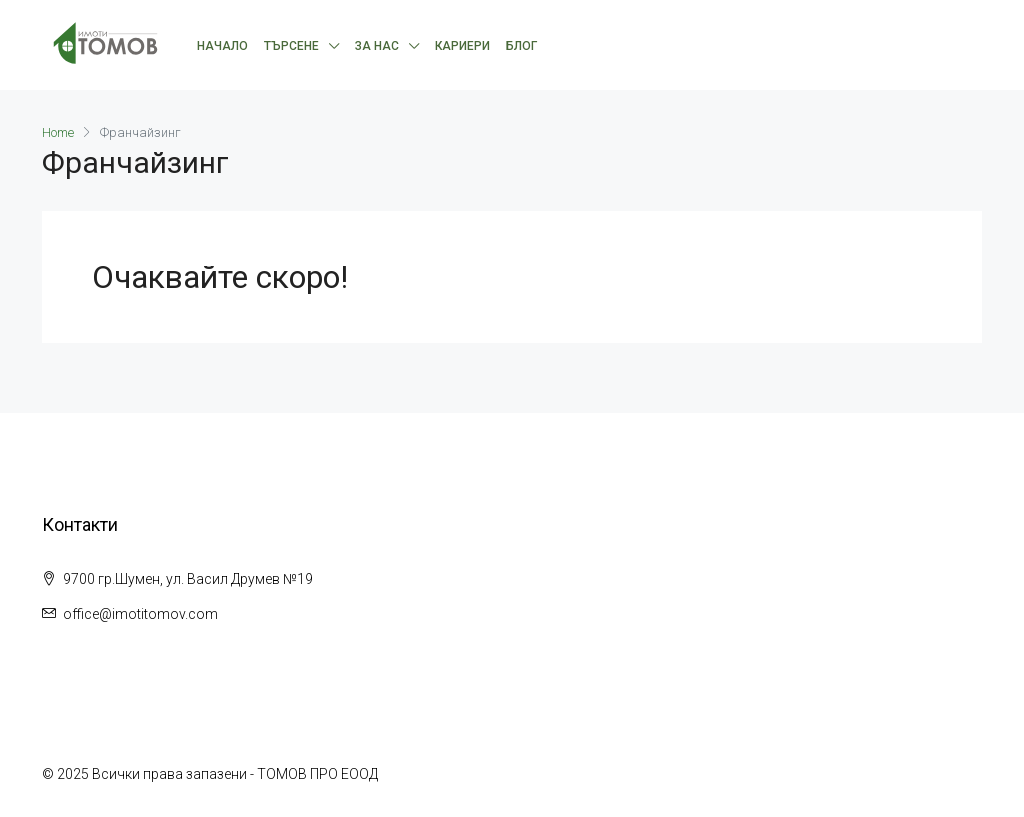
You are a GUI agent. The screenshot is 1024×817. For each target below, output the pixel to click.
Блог (521, 46)
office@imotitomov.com (140, 614)
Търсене (291, 46)
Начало (222, 46)
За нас (377, 46)
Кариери (462, 46)
